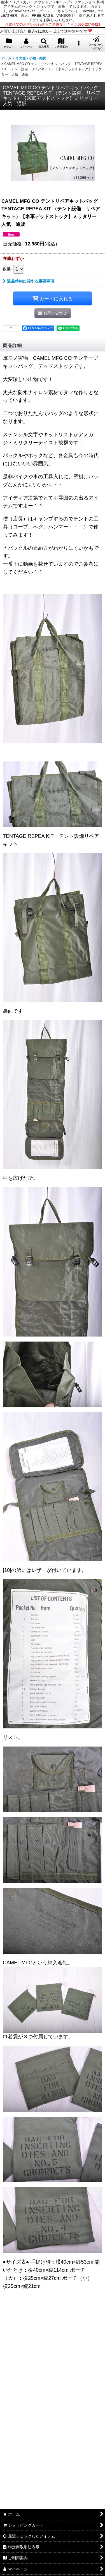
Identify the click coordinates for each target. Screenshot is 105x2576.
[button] (43, 43)
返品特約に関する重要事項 (28, 281)
